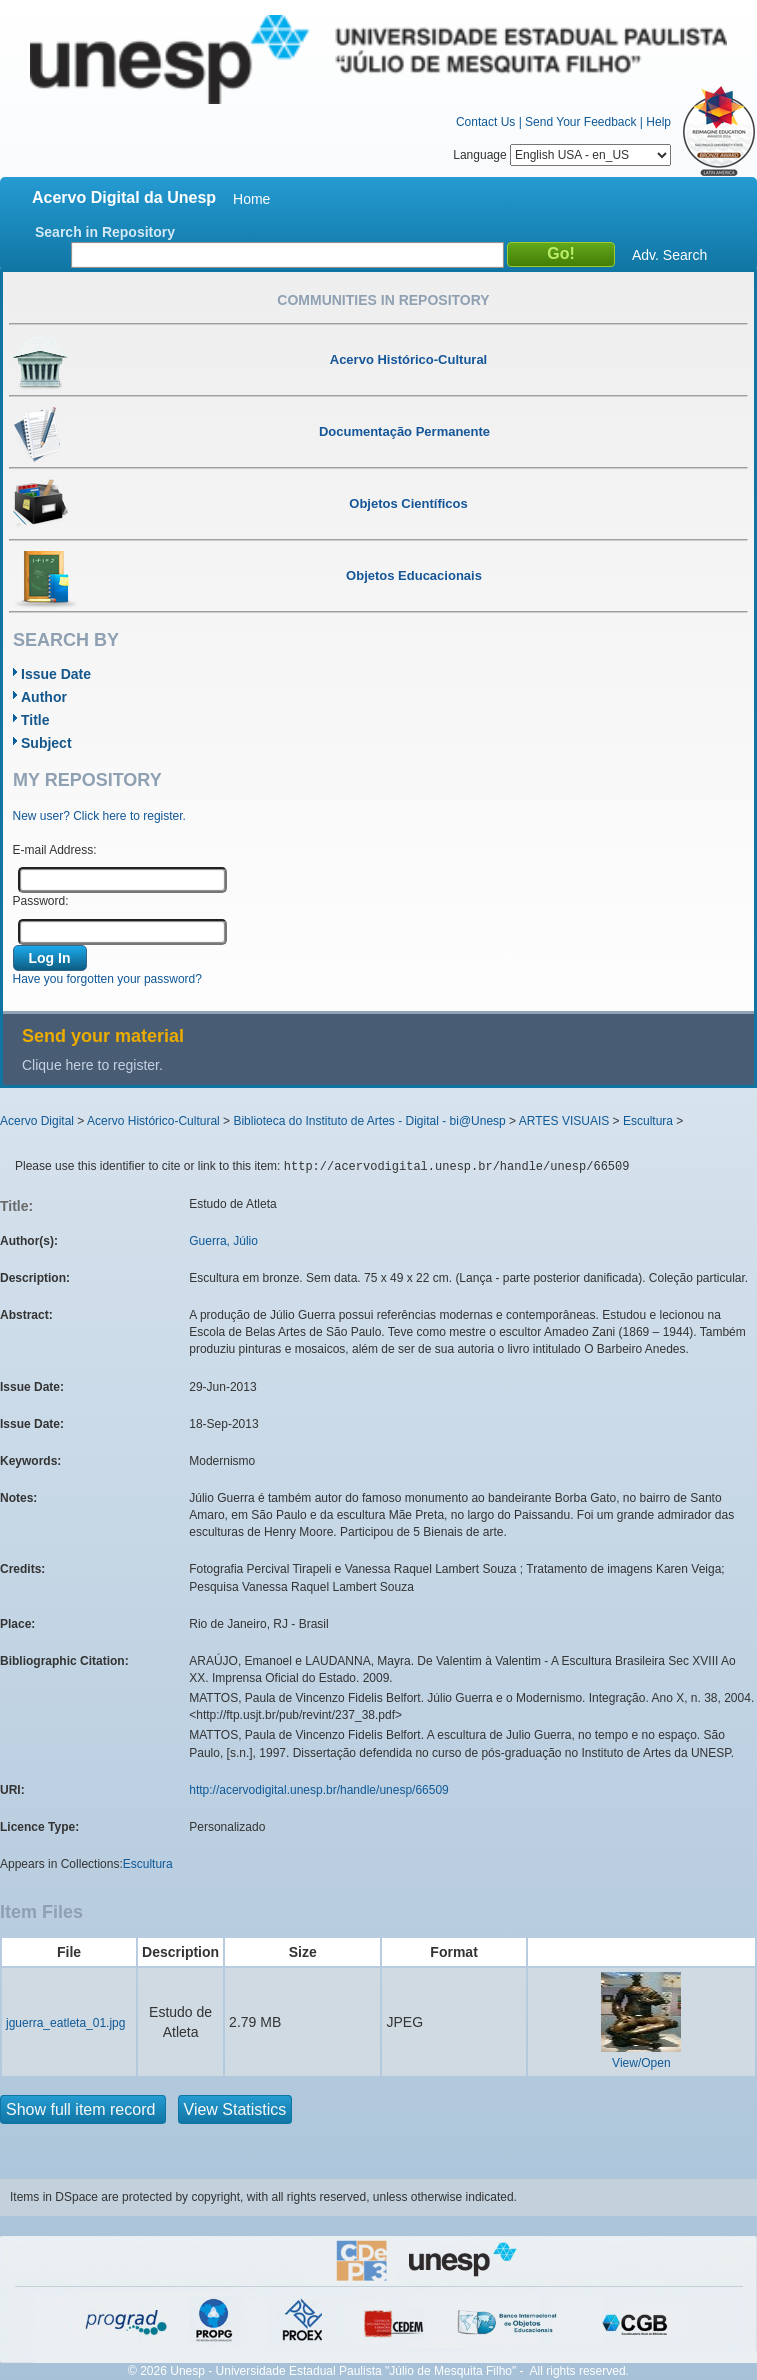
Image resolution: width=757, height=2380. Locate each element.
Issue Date (56, 674)
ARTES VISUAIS (564, 1121)
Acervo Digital (37, 1121)
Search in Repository (105, 232)
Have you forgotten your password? (107, 979)
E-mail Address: (55, 850)
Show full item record (83, 2109)
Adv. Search (669, 255)
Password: (41, 901)
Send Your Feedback (580, 122)
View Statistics (235, 2109)
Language (562, 155)
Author (44, 697)
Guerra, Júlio (223, 1241)
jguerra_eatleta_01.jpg (65, 2023)
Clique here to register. (92, 1065)
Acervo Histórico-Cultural (153, 1121)
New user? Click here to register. (99, 816)
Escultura (648, 1121)
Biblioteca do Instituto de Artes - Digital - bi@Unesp (369, 1121)
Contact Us (485, 122)
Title (35, 720)
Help (658, 122)
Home (251, 199)
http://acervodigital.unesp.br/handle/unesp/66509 (319, 1790)
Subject (46, 743)
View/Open (641, 2063)
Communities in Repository (383, 300)
